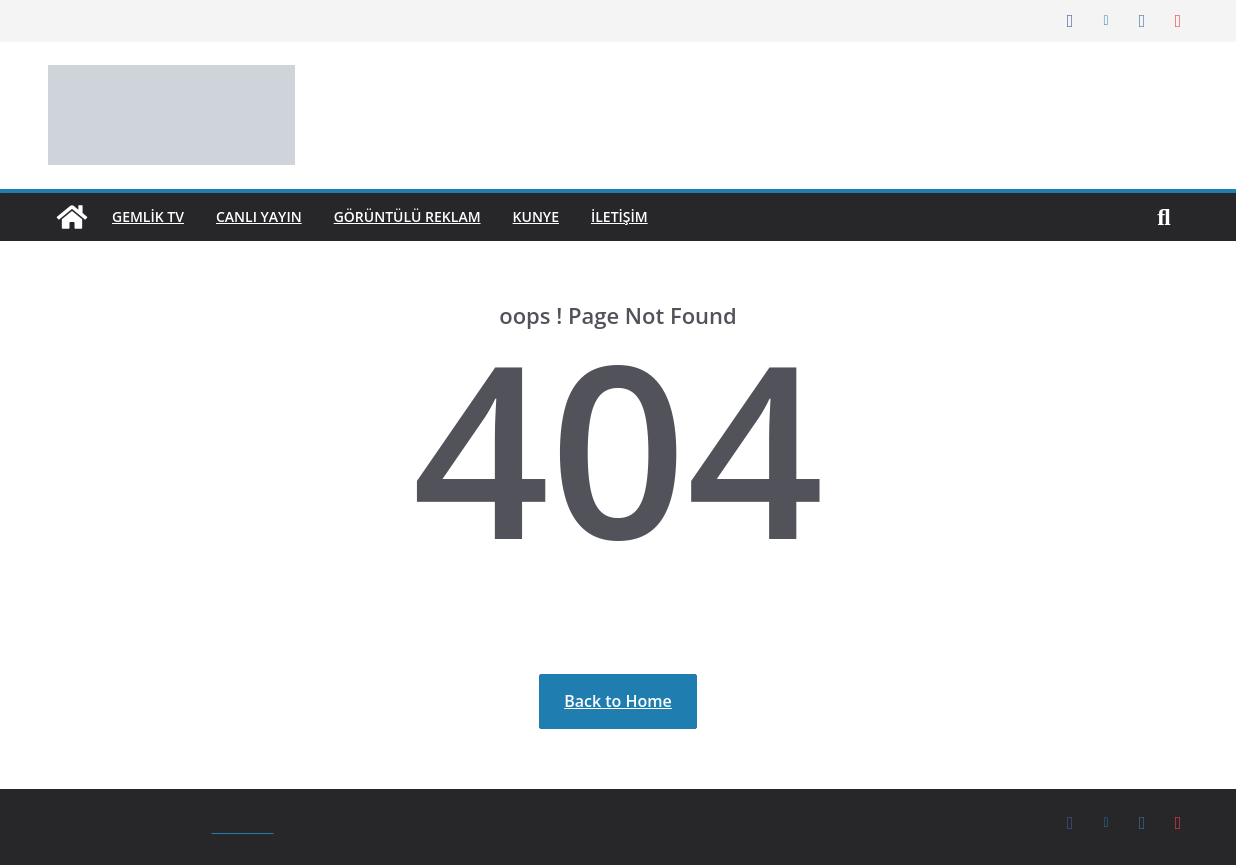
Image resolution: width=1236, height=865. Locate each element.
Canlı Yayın (271, 216)
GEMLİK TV (153, 216)
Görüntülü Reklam (428, 216)
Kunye (564, 216)
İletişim (653, 216)
